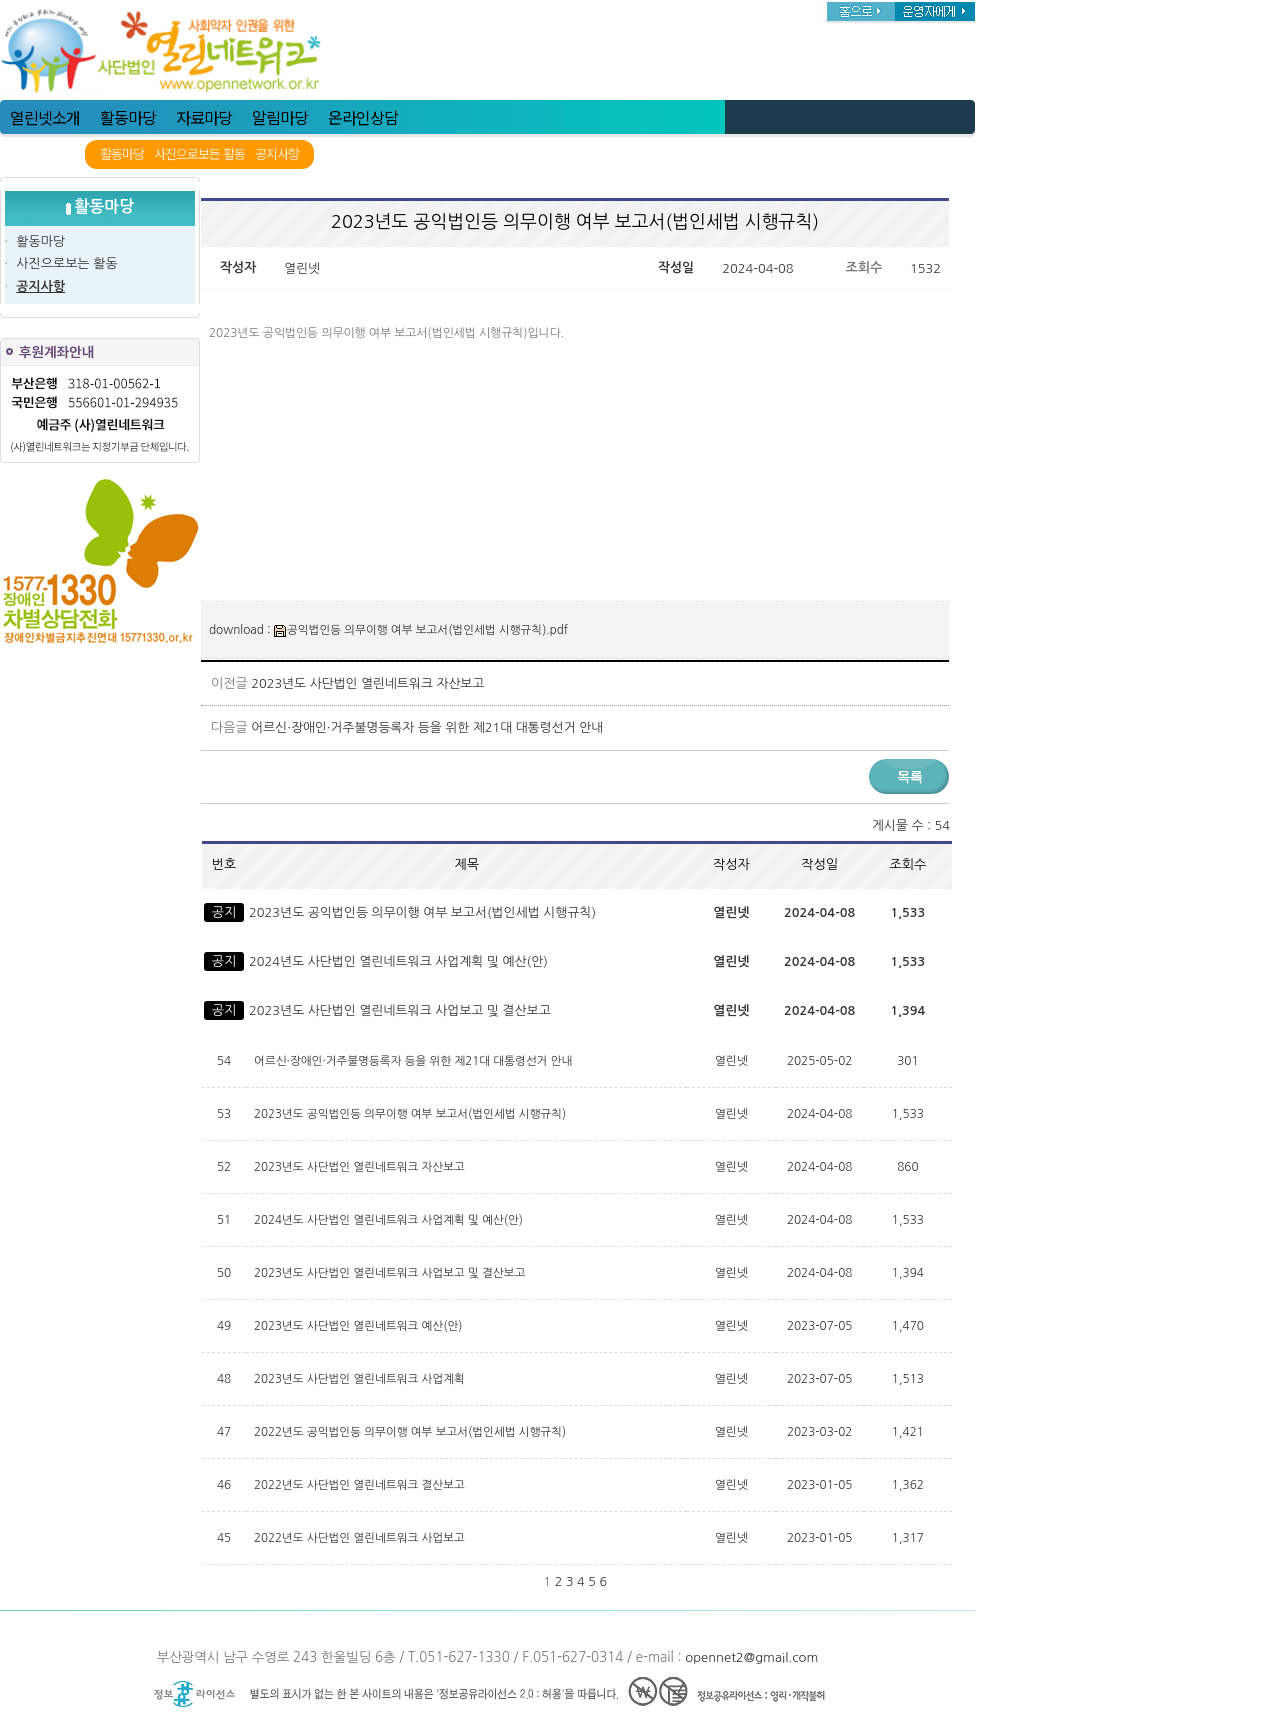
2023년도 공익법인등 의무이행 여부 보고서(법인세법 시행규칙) (422, 912)
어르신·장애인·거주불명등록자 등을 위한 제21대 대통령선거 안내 (427, 727)
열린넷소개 (45, 117)
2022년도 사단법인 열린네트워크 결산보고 (361, 1485)
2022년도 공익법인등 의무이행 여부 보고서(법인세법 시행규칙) (411, 1432)
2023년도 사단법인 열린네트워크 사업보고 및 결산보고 (400, 1010)
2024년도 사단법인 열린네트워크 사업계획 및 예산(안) (398, 961)
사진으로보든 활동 (199, 154)
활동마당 (128, 117)
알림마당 (280, 117)
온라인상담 (363, 117)
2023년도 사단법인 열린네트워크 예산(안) (360, 1326)
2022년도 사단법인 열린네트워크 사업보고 (361, 1538)
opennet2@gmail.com (751, 1657)
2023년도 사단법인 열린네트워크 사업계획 (361, 1379)
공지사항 (277, 154)
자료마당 (204, 117)
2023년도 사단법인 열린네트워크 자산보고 (367, 683)
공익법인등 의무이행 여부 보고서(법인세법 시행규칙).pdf (421, 630)
